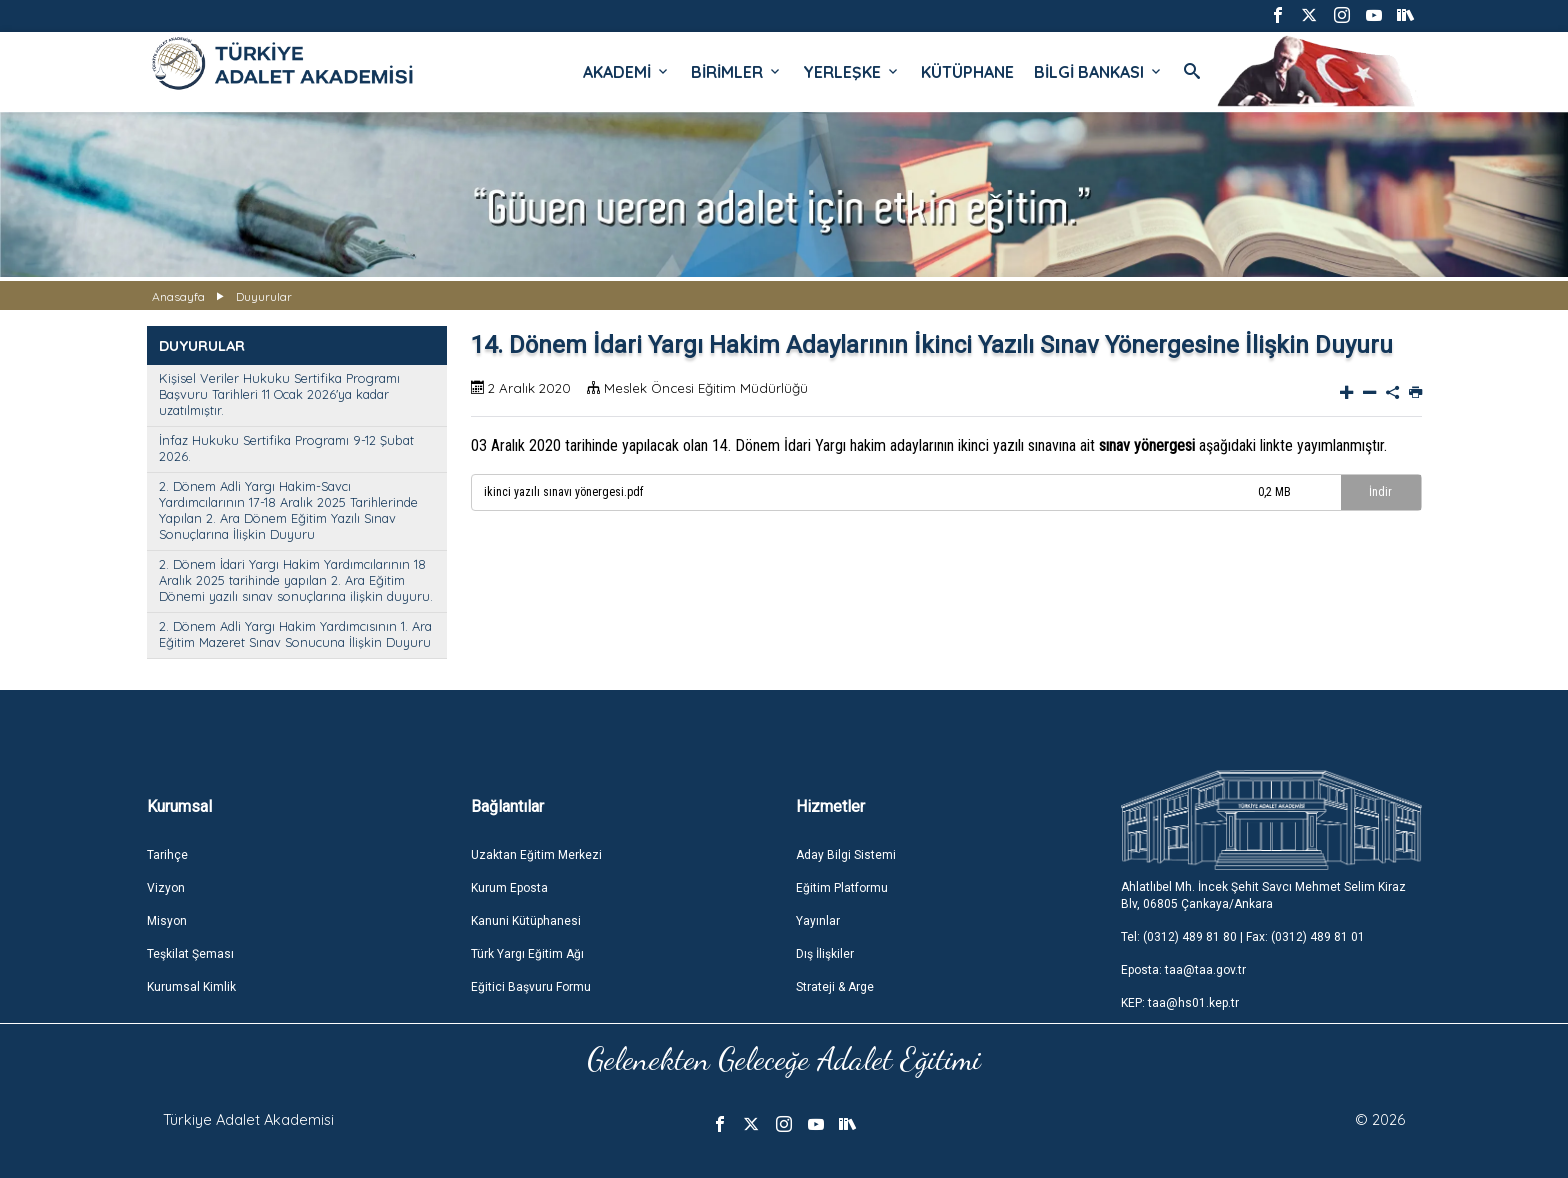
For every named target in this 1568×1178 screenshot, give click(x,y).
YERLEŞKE (852, 72)
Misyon (167, 921)
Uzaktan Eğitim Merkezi (536, 855)
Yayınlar (818, 921)
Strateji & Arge (835, 987)
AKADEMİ (627, 72)
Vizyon (166, 888)
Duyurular (264, 296)
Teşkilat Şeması (190, 954)
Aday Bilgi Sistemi (846, 855)
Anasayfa (178, 296)
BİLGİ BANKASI (1099, 72)
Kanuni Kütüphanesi (526, 921)
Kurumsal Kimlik (191, 987)
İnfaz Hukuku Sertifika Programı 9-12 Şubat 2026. (286, 448)
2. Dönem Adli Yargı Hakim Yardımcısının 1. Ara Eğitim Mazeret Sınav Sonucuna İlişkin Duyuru (295, 634)
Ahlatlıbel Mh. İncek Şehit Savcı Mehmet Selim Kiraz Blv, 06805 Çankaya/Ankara (1263, 895)
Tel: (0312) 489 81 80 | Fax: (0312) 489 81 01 (1243, 937)
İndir (1380, 492)
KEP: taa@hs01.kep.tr (1180, 1003)
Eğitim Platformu (842, 888)
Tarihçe (167, 855)
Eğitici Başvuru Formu (531, 987)
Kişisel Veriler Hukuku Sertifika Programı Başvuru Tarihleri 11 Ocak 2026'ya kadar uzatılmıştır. (279, 394)
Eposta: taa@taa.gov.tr (1183, 970)
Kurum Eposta (509, 888)
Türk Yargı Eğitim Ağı (527, 954)
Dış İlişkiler (825, 954)
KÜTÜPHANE (967, 72)
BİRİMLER (737, 72)
